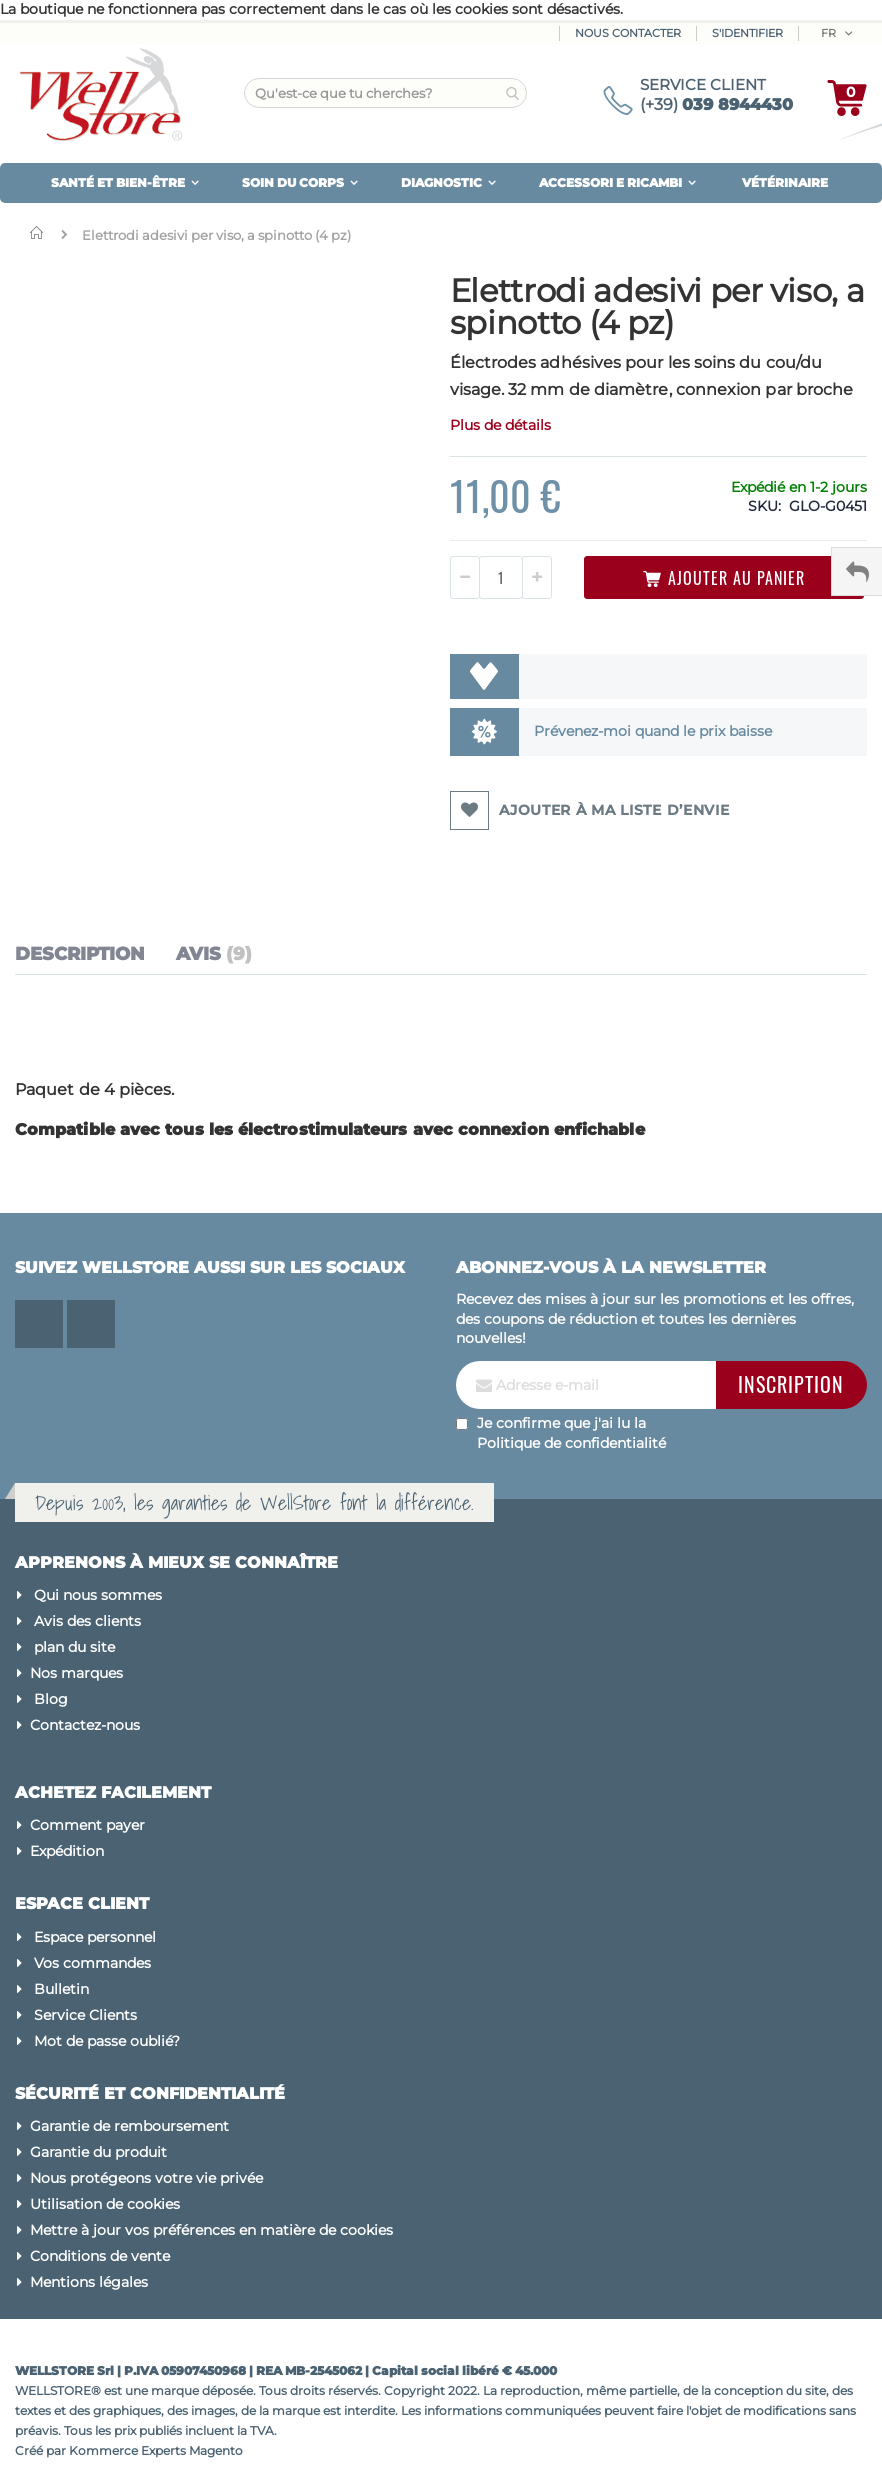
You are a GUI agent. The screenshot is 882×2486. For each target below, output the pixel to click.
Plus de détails (500, 425)
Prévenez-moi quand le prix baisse (653, 731)
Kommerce (103, 2450)
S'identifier (747, 33)
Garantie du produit (98, 2152)
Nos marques (76, 1673)
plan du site (74, 1647)
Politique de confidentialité (571, 1443)
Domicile (41, 233)
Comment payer (87, 1825)
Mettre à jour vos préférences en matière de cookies (211, 2230)
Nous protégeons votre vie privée (146, 2178)
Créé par (42, 2450)
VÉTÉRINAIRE (785, 182)
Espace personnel (95, 1937)
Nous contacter (628, 33)
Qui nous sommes (98, 1595)
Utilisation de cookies (105, 2204)
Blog (51, 1699)
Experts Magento (192, 2450)
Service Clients (85, 2015)
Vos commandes (92, 1963)
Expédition (67, 1851)
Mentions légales (89, 2282)
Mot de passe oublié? (107, 2041)
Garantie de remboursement (129, 2126)
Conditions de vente (100, 2256)
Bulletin (61, 1989)
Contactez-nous (85, 1725)
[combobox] (385, 93)
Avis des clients (87, 1621)
